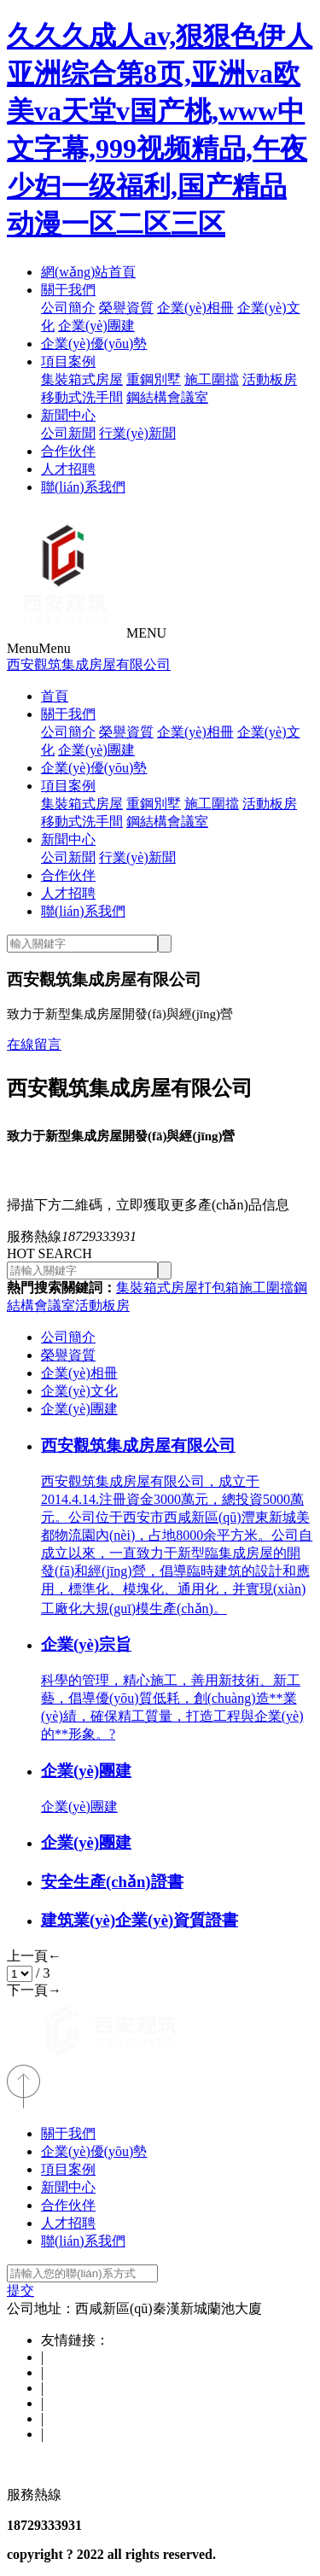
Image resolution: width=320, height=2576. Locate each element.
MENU (146, 633)
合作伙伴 (68, 451)
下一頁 (34, 1990)
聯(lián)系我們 (83, 487)
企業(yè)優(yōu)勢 (94, 343)
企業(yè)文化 (79, 1391)
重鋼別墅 (153, 379)
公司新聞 (68, 433)
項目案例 (68, 361)
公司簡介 (68, 307)
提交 (20, 2290)
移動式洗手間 (82, 397)
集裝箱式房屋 (82, 379)
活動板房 (269, 379)
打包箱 (218, 1287)
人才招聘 (68, 469)
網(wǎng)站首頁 (88, 272)
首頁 (54, 696)
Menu (39, 648)
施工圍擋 (211, 379)
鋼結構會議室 (167, 397)
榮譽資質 (126, 307)
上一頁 (34, 1956)
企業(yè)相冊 (195, 307)
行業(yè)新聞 (137, 433)
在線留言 (34, 1044)
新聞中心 (68, 415)
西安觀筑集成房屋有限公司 (89, 664)
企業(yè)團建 (96, 325)
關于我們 (68, 290)
